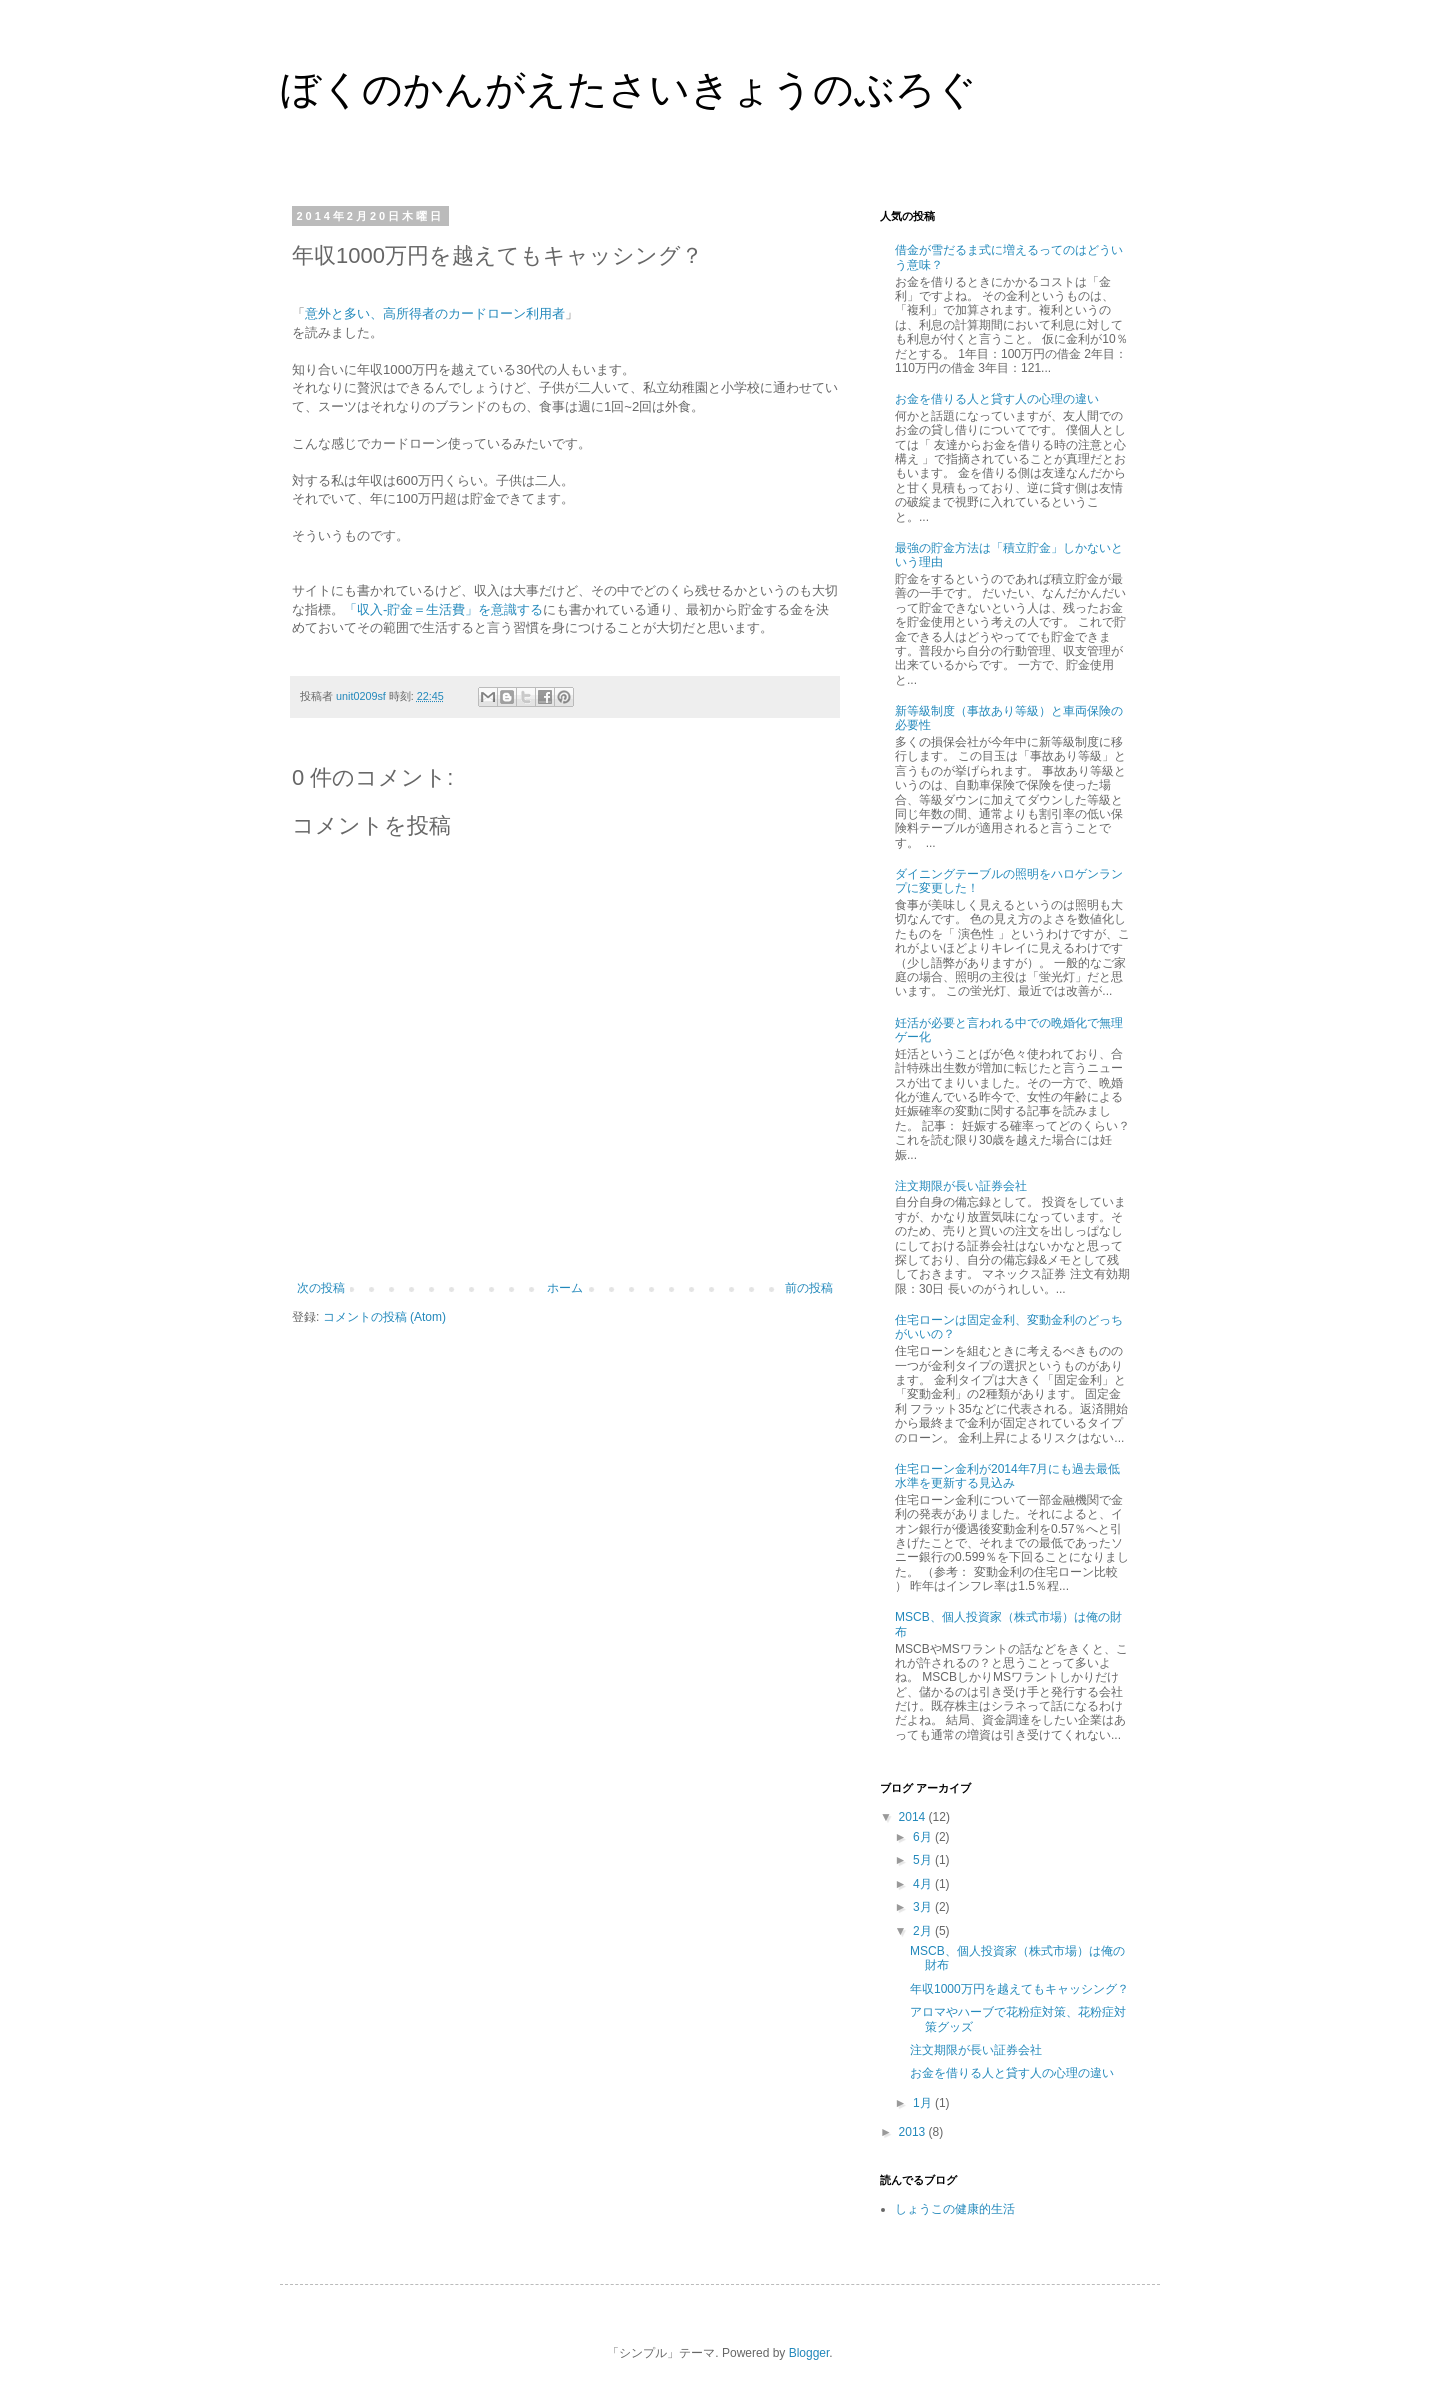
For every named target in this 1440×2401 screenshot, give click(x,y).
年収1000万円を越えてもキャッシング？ (1019, 1989)
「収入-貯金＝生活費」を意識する (443, 609)
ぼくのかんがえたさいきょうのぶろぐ (628, 89)
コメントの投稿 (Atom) (384, 1317)
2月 (924, 1931)
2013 (914, 2132)
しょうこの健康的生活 (955, 2209)
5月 (924, 1860)
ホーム (565, 1288)
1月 (924, 2103)
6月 (924, 1837)
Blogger (809, 2353)
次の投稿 (321, 1288)
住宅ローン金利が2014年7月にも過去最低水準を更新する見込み (1007, 1476)
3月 (924, 1907)
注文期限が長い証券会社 (961, 1186)
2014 (914, 1817)
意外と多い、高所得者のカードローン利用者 (435, 313)
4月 (924, 1884)
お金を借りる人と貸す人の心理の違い (997, 399)
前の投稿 (809, 1288)
